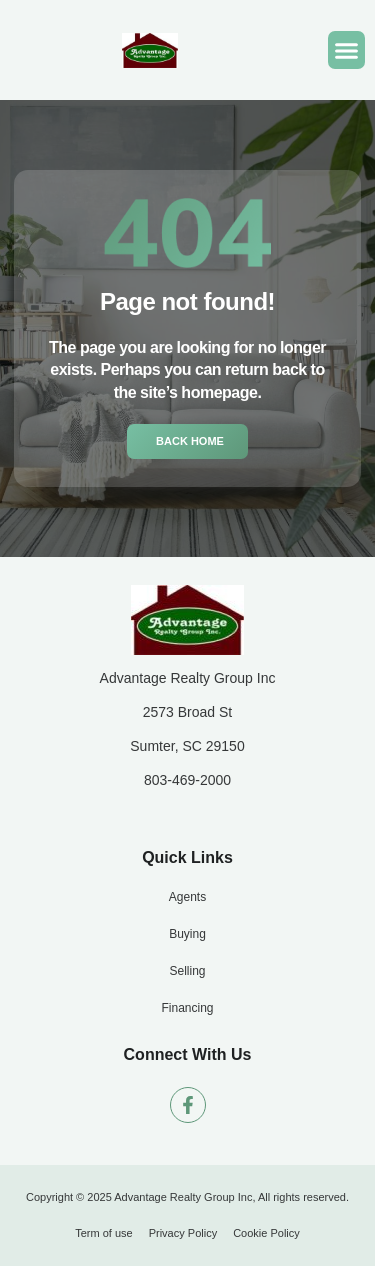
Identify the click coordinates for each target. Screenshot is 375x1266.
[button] (347, 50)
